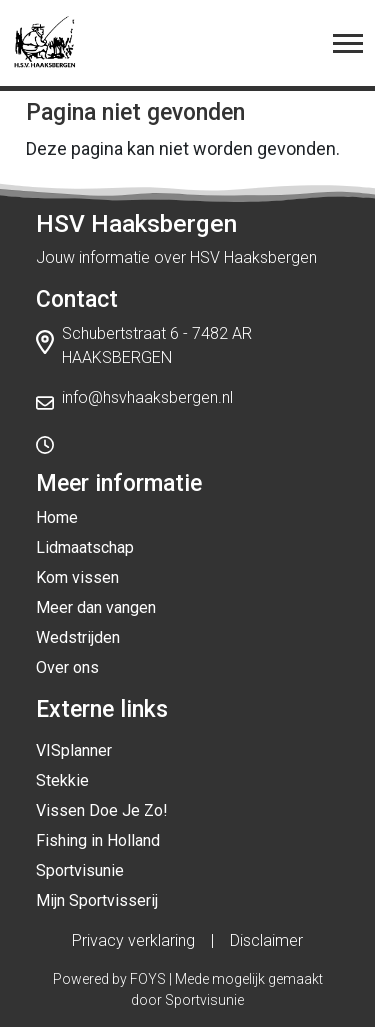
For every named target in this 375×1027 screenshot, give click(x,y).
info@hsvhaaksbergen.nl (147, 397)
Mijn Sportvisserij (97, 900)
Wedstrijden (78, 637)
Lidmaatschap (85, 547)
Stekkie (62, 780)
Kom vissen (77, 577)
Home (57, 517)
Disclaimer (266, 940)
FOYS (148, 979)
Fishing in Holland (98, 840)
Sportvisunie (80, 870)
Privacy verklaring (133, 940)
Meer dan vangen (96, 607)
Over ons (67, 667)
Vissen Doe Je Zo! (102, 810)
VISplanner (74, 750)
